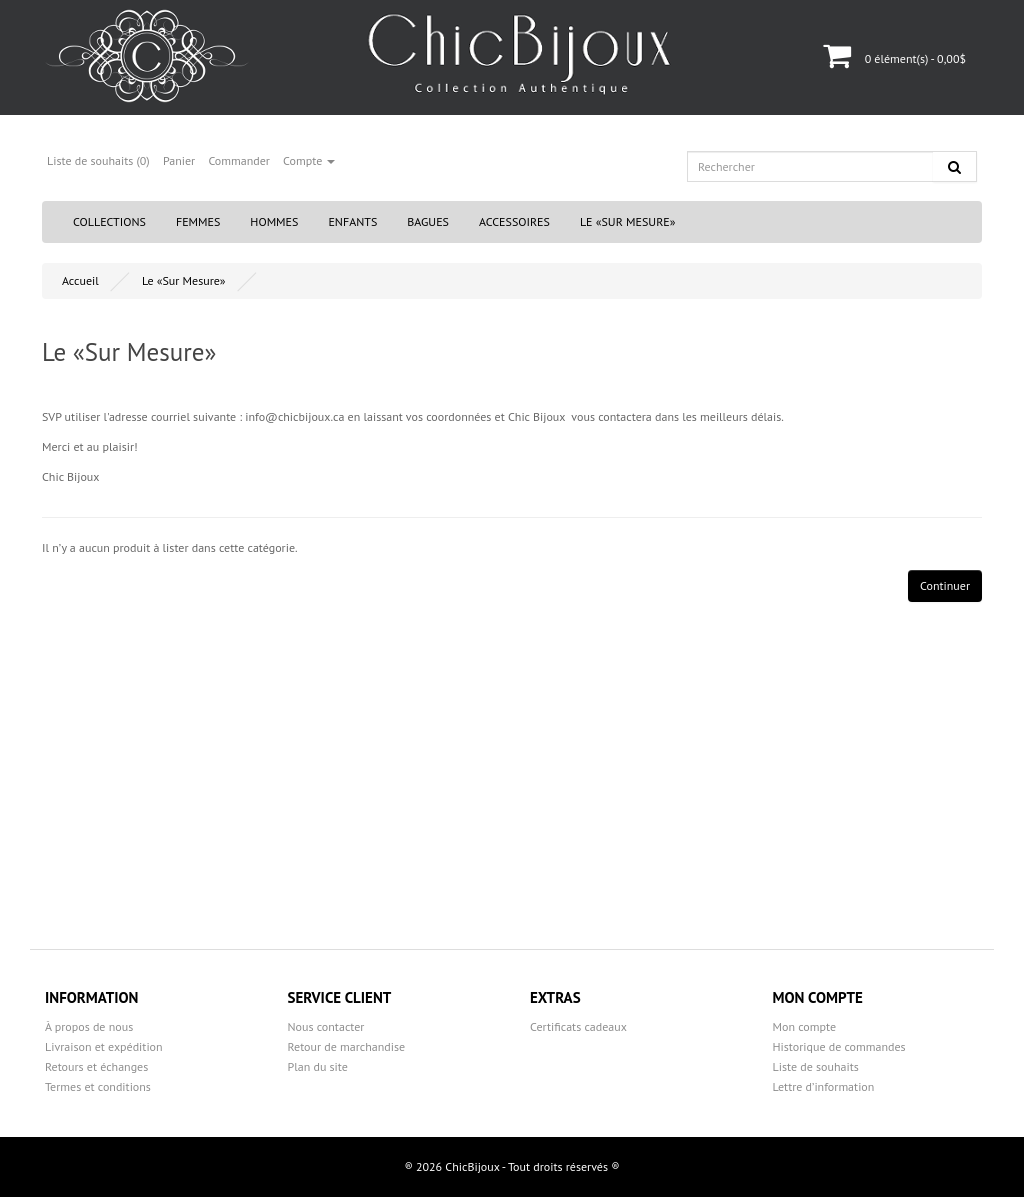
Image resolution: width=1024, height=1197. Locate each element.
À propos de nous (89, 1026)
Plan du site (318, 1066)
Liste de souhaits (816, 1066)
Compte (309, 160)
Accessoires (514, 221)
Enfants (352, 221)
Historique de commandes (839, 1046)
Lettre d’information (824, 1086)
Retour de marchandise (347, 1046)
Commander (239, 160)
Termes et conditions (98, 1086)
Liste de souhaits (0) (98, 160)
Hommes (274, 221)
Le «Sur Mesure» (628, 221)
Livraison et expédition (104, 1046)
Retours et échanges (96, 1066)
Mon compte (805, 1026)
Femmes (198, 221)
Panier (179, 160)
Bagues (428, 221)
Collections (109, 221)
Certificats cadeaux (578, 1026)
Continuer (945, 585)
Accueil (80, 280)
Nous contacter (326, 1026)
